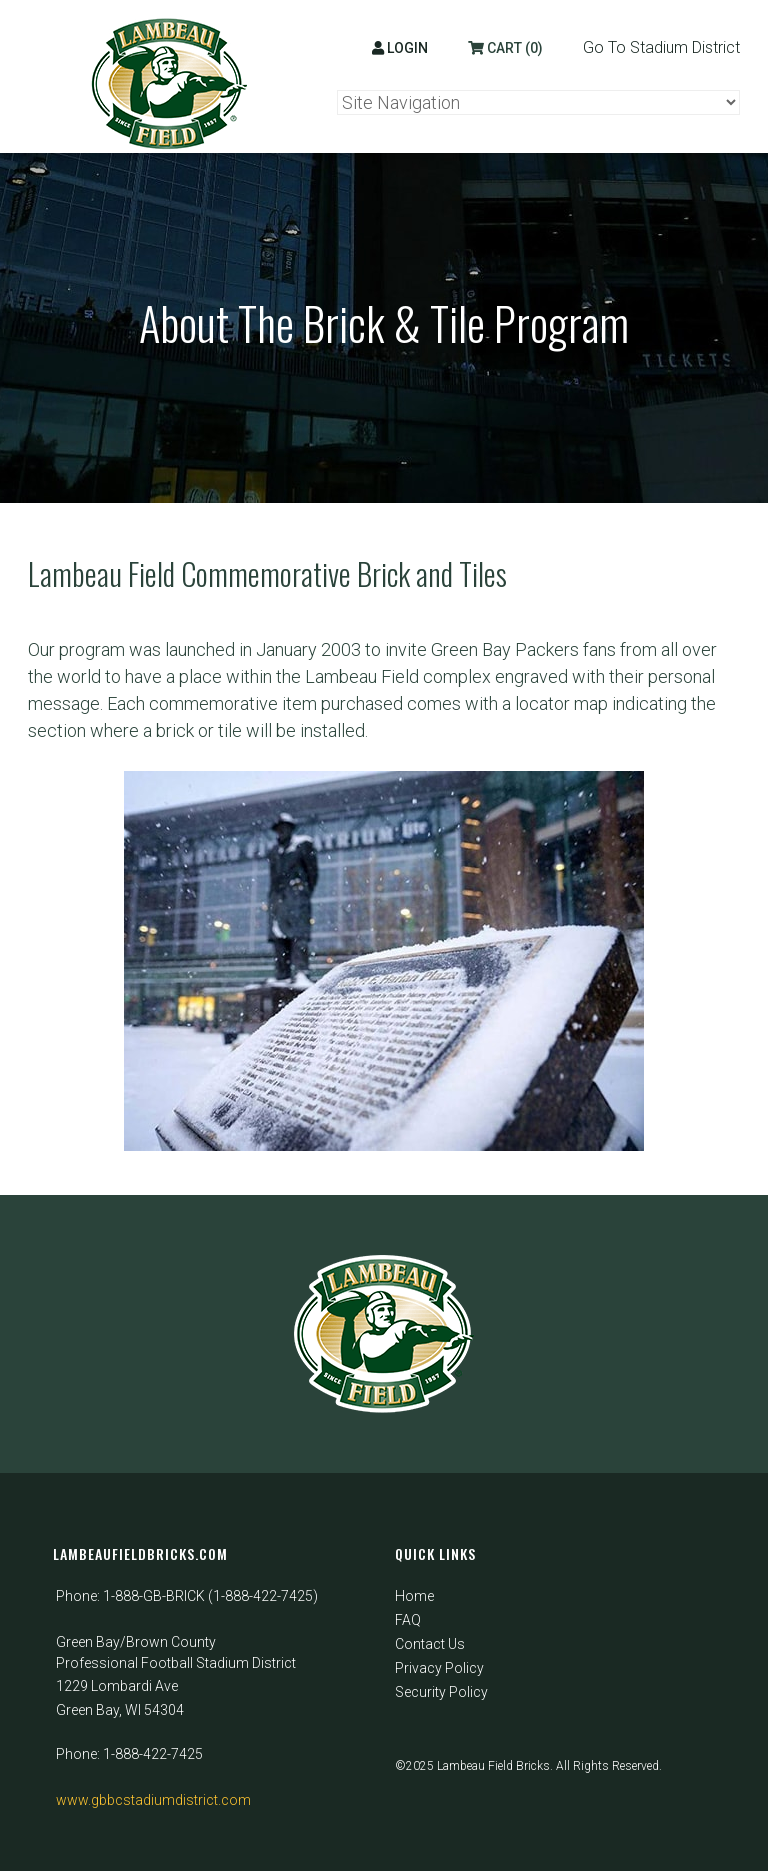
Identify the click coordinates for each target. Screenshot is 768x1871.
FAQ (408, 1620)
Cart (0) (505, 48)
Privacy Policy (439, 1668)
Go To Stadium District (661, 47)
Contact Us (430, 1644)
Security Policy (441, 1692)
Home (414, 1596)
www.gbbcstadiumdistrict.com (153, 1800)
